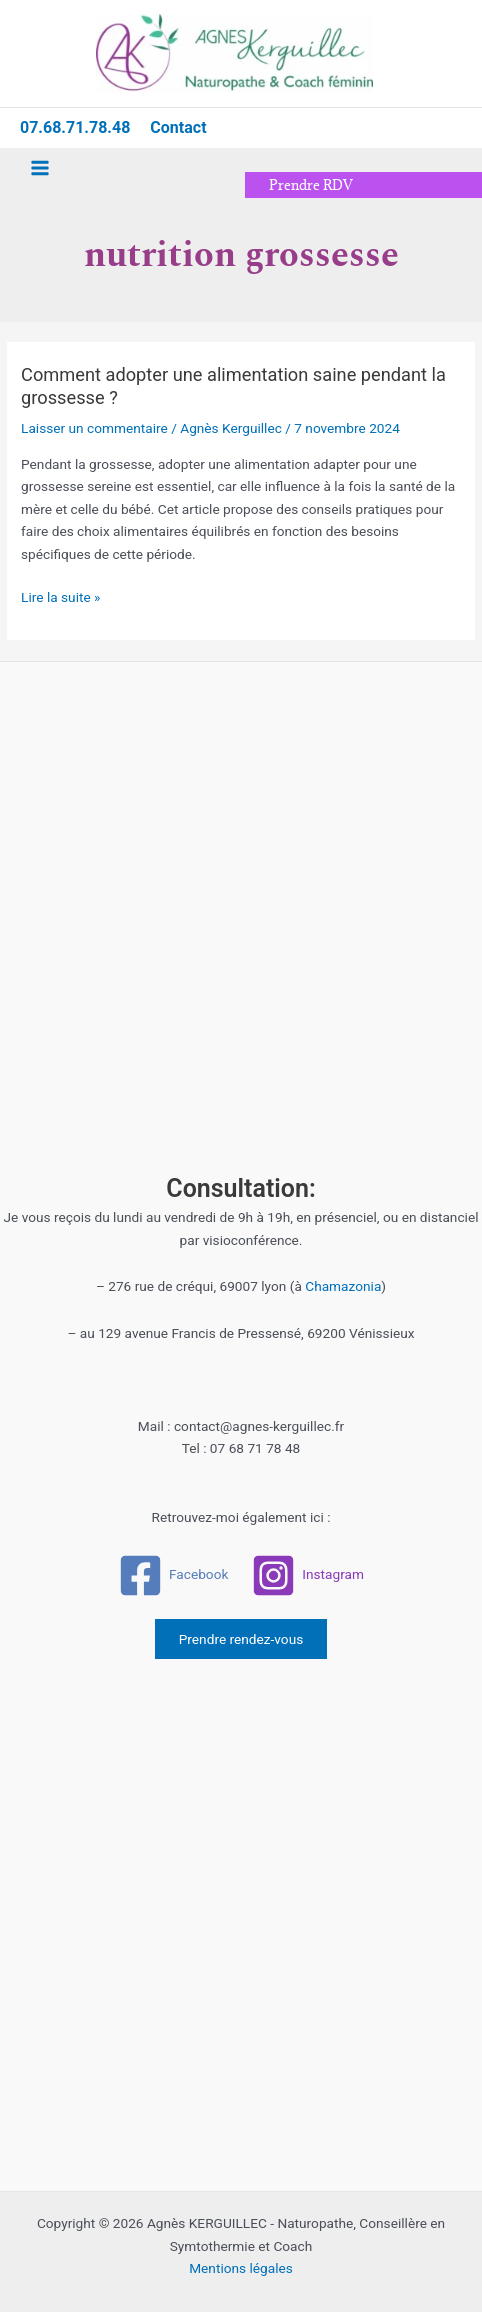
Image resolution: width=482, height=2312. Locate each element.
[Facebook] (173, 1575)
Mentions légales (241, 2268)
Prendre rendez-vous (241, 1639)
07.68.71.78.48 (75, 127)
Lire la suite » (60, 595)
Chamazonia (343, 1286)
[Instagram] (308, 1575)
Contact (178, 127)
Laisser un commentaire (94, 428)
